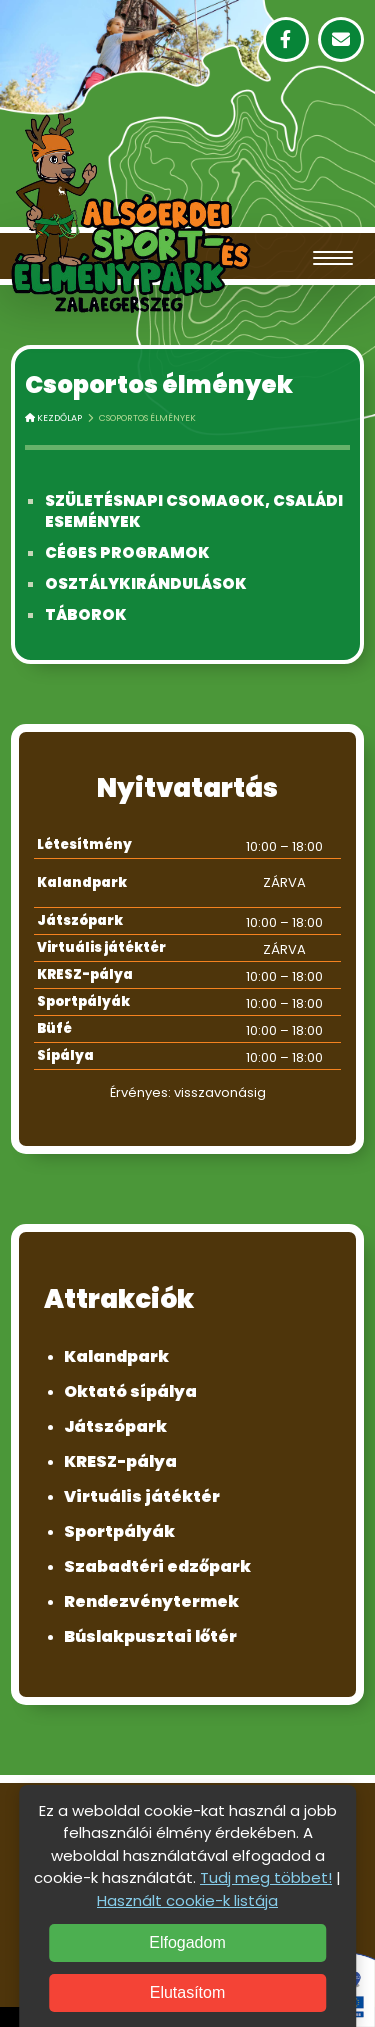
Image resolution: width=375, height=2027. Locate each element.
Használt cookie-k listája (187, 1900)
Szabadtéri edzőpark (157, 1566)
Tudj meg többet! (266, 1877)
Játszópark (115, 1426)
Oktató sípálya (130, 1391)
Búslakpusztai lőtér (150, 1636)
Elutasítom (188, 1992)
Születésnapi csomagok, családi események (194, 511)
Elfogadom (187, 1942)
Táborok (86, 614)
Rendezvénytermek (151, 1601)
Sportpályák (119, 1531)
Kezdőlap (53, 418)
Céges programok (127, 552)
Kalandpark (116, 1356)
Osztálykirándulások (146, 583)
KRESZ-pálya (120, 1461)
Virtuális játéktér (142, 1496)
